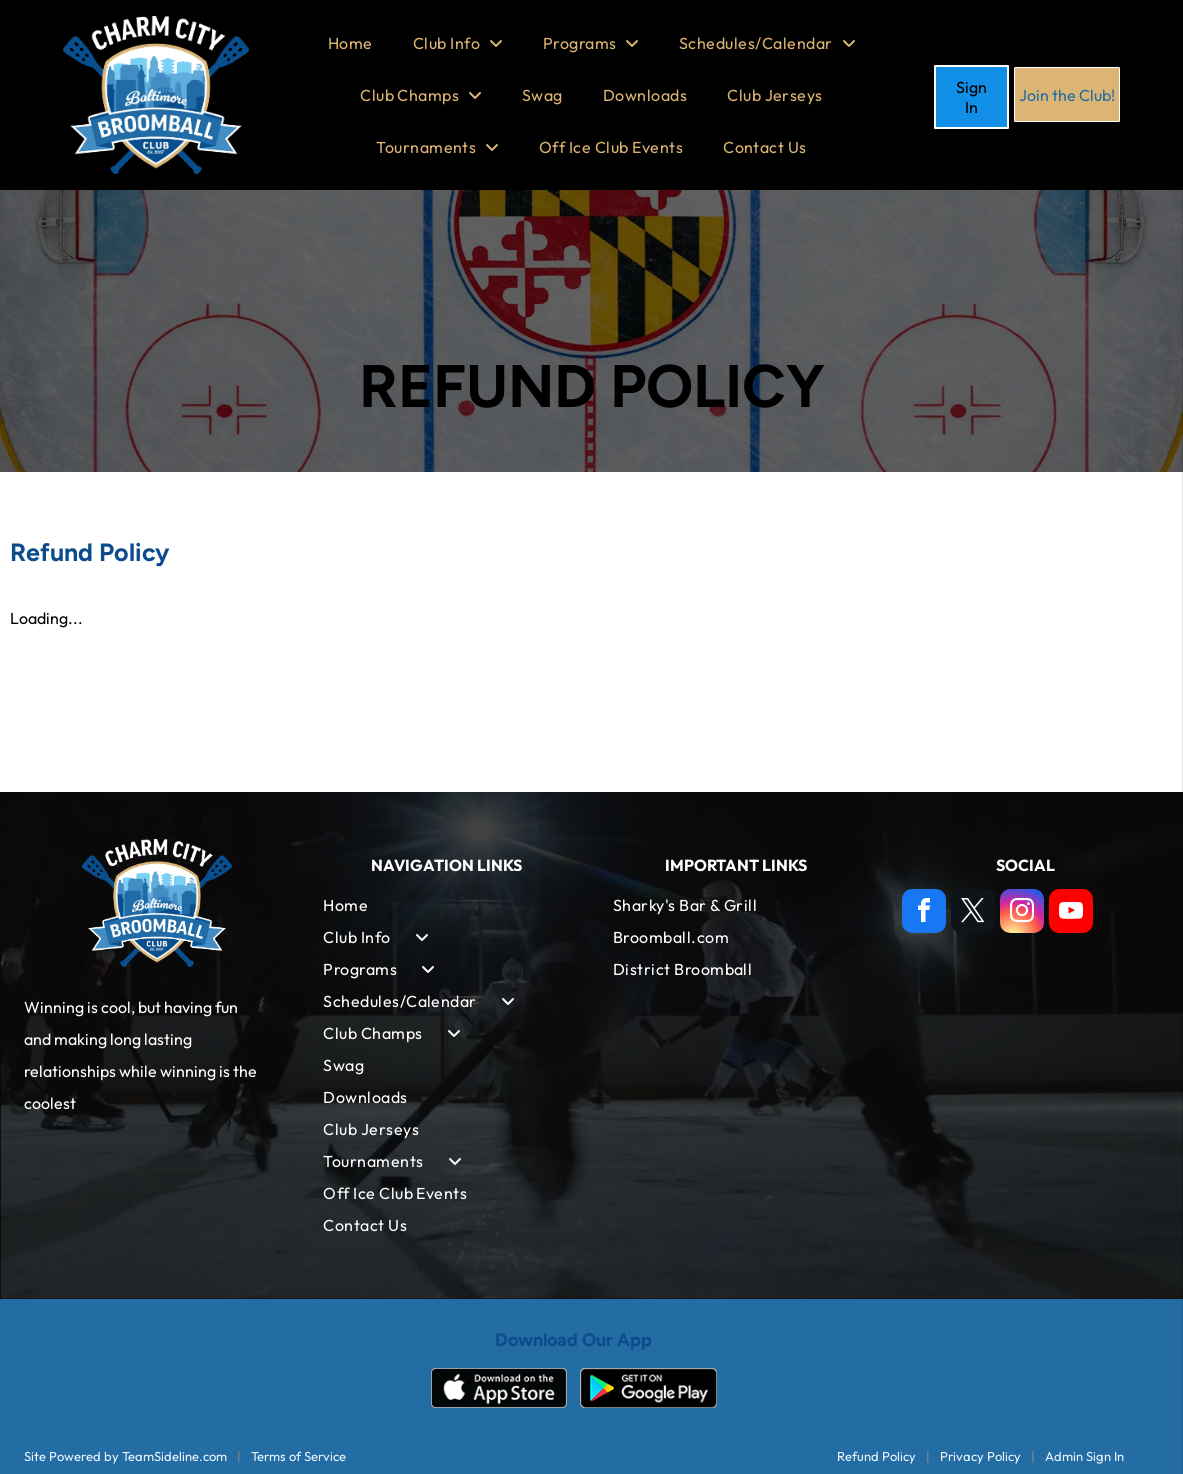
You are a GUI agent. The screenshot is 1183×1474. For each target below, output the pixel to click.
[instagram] (1022, 913)
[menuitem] (350, 43)
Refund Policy (876, 1456)
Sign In (971, 97)
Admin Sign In (1084, 1456)
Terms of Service (298, 1456)
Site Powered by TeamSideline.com (125, 1456)
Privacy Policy (980, 1456)
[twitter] (973, 913)
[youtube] (1071, 913)
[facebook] (924, 913)
